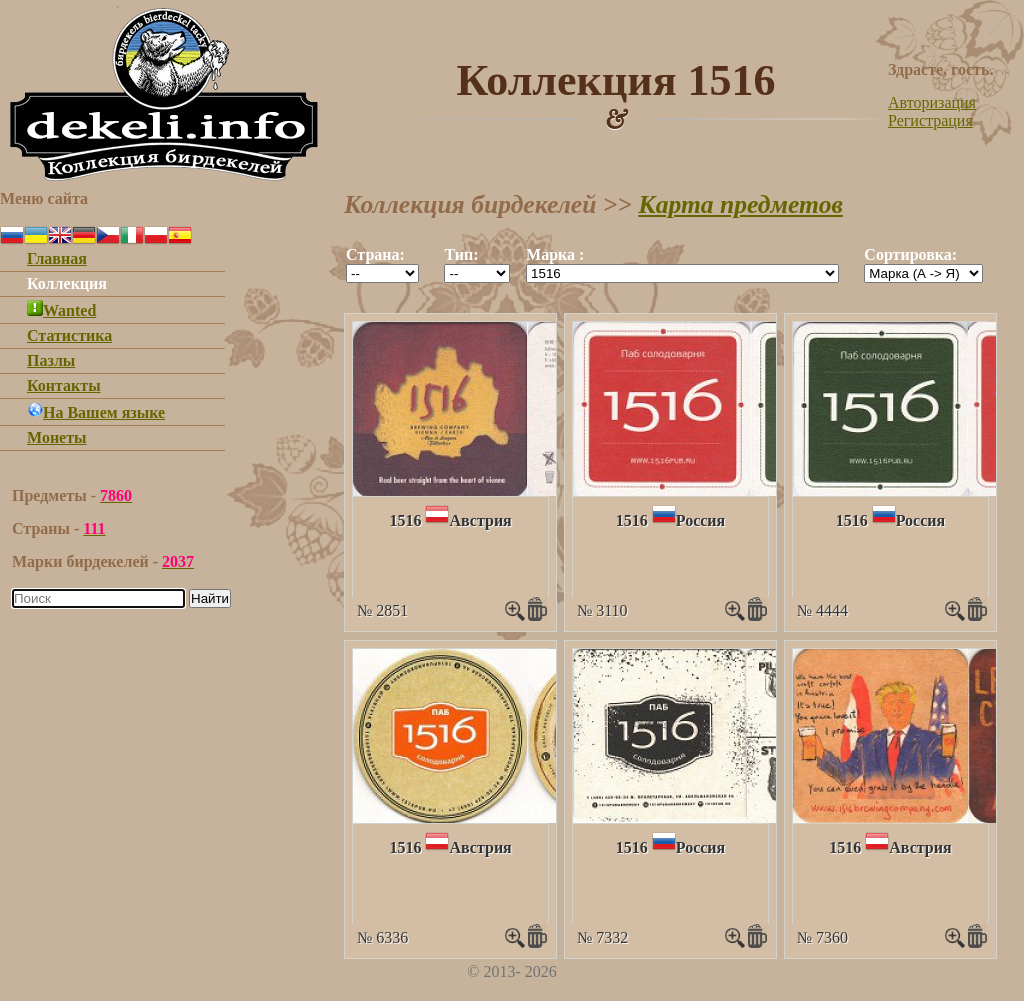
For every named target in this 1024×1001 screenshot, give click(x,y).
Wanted (61, 310)
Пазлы (51, 360)
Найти (210, 598)
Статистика (69, 335)
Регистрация (930, 120)
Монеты (57, 437)
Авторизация (932, 102)
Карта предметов (740, 204)
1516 (405, 520)
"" (382, 273)
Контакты (64, 385)
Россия (700, 520)
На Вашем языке (96, 412)
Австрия (480, 520)
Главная (57, 258)
